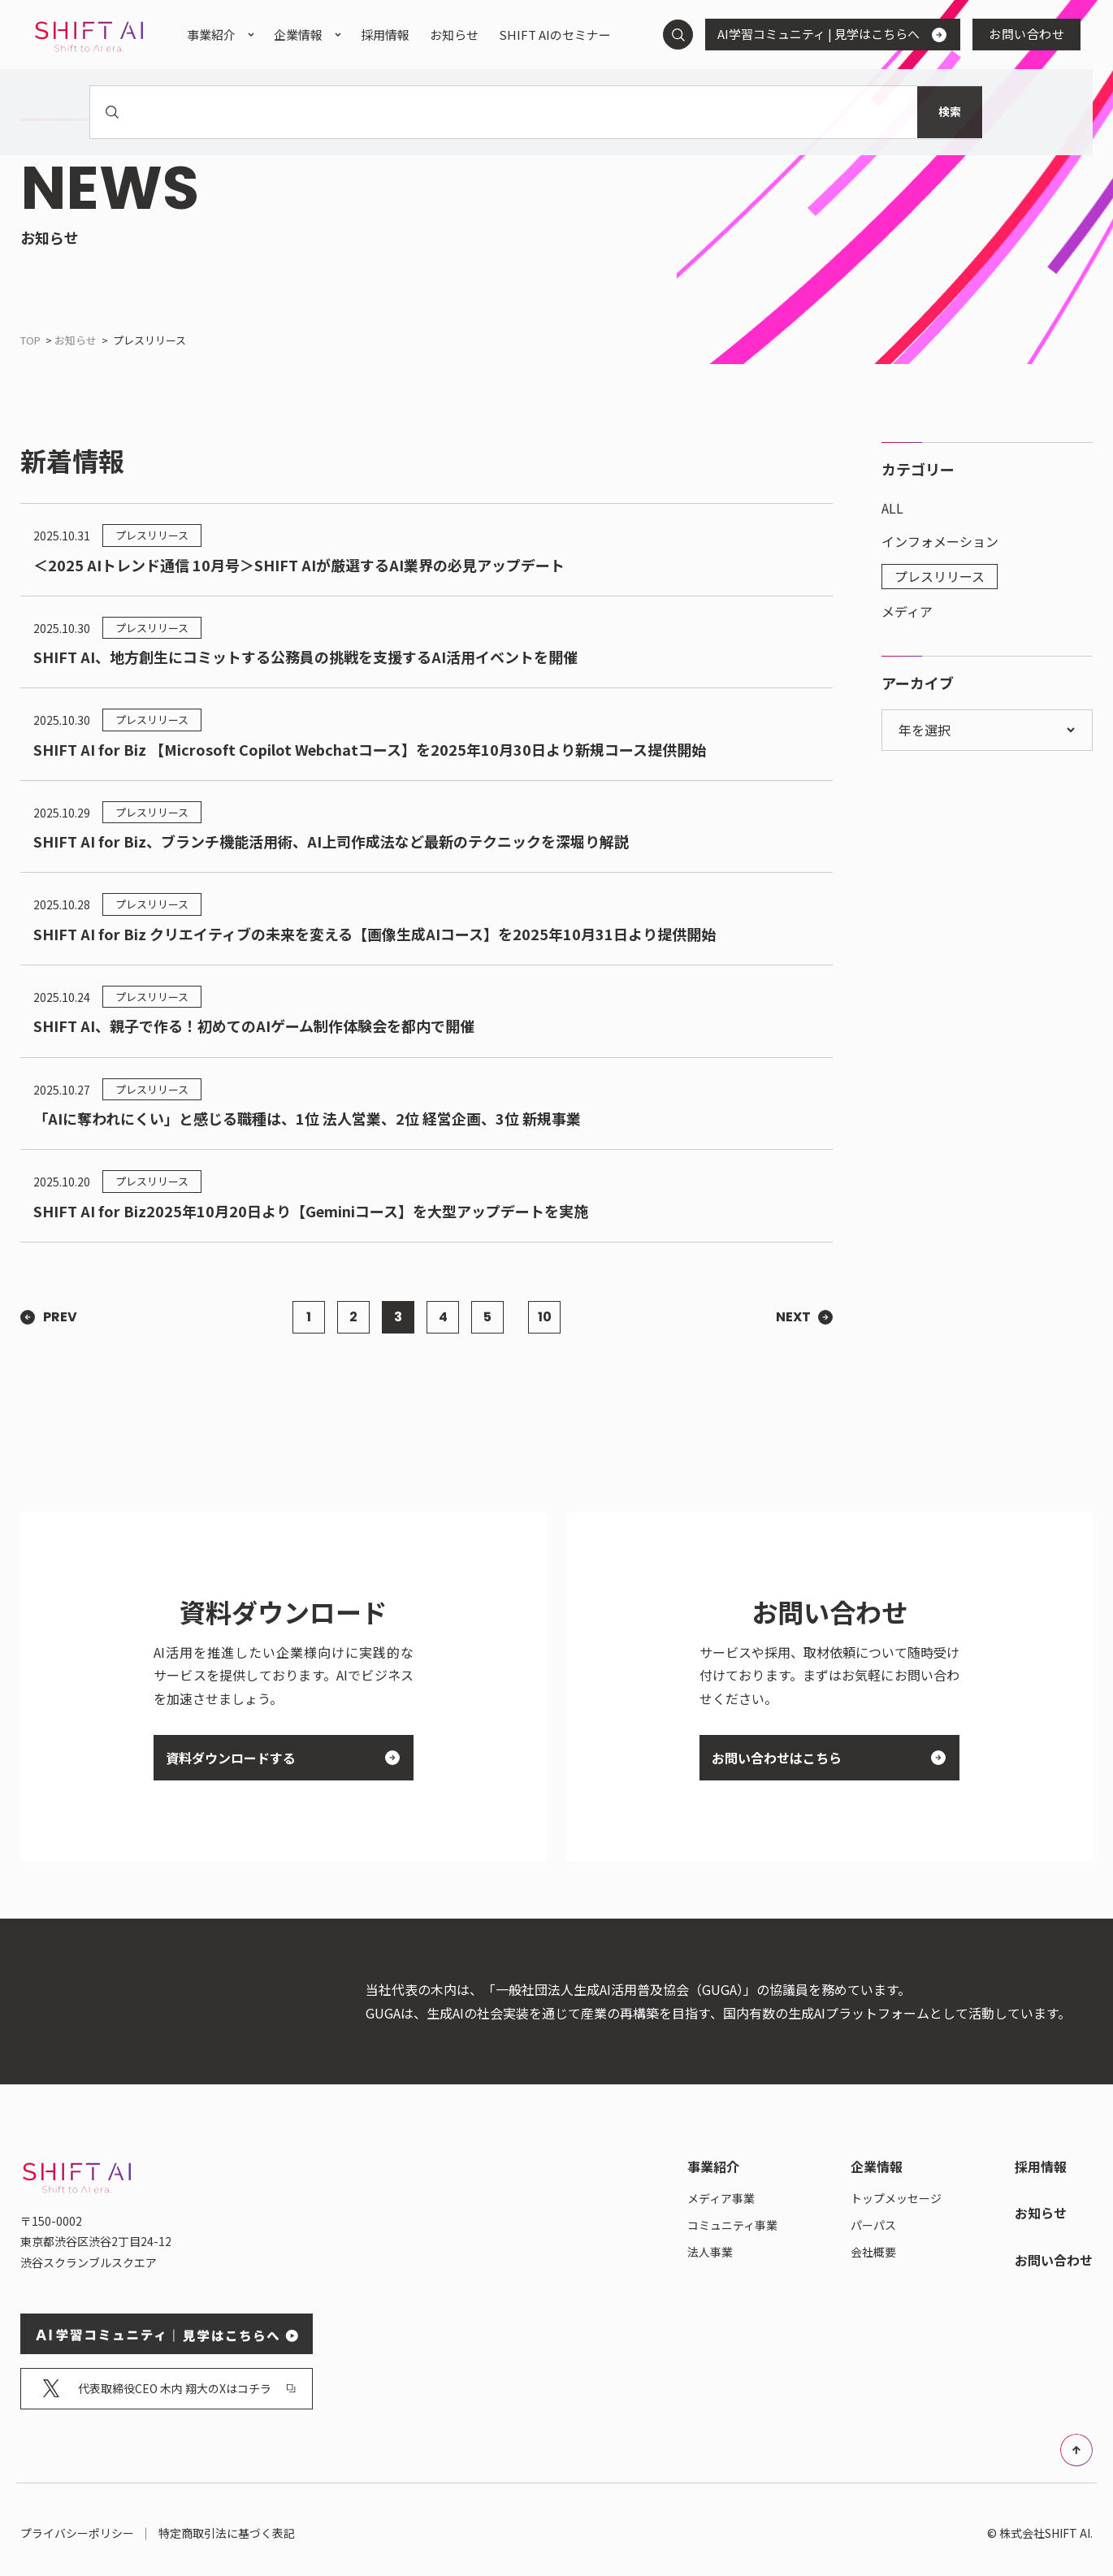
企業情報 (298, 34)
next (793, 1317)
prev (60, 1317)
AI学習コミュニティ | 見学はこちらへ (825, 33)
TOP (30, 340)
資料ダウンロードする (277, 1757)
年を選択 (926, 729)
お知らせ (75, 340)
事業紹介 (211, 34)
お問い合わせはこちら (822, 1757)
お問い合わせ (1026, 33)
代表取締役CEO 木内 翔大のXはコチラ (168, 2380)
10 (545, 1317)
